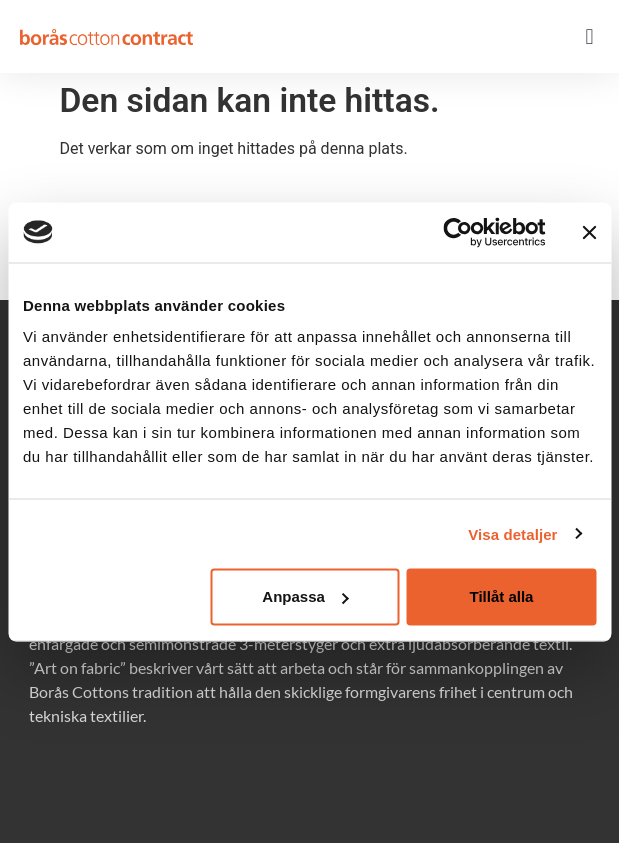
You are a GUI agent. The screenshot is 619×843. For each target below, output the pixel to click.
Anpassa (305, 596)
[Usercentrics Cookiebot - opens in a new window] (457, 232)
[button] (589, 36)
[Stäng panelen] (589, 232)
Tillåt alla (502, 596)
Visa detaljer (512, 533)
